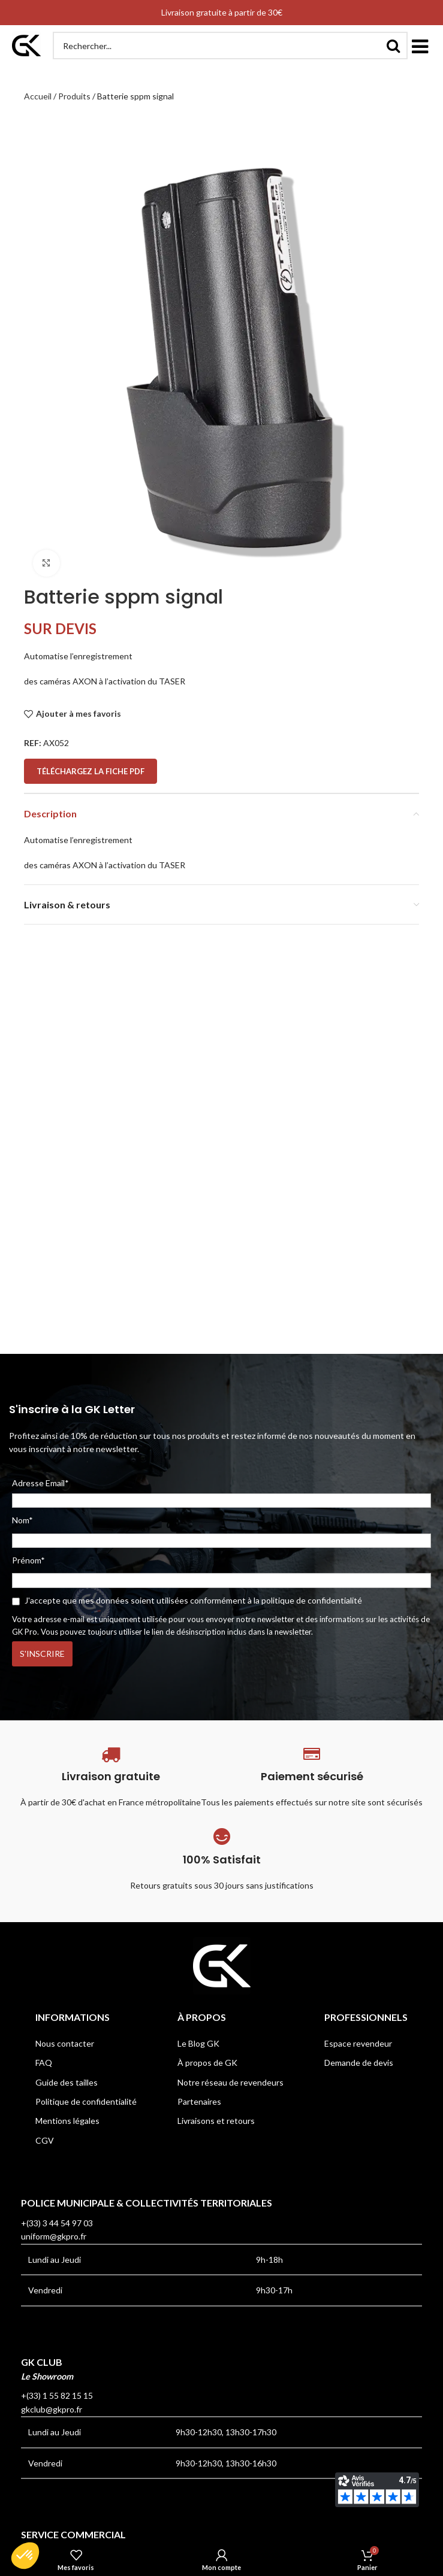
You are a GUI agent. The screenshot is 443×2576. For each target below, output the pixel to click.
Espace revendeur (358, 2043)
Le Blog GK (198, 2043)
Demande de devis (358, 2062)
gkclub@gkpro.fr (51, 2409)
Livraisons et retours (216, 2121)
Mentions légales (67, 2121)
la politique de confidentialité (308, 1600)
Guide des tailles (66, 2082)
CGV (44, 2140)
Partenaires (199, 2101)
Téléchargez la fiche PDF (90, 771)
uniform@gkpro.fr (53, 2236)
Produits (74, 96)
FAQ (43, 2062)
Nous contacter (64, 2043)
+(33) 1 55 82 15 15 (57, 2395)
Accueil (38, 96)
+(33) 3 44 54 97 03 (57, 2223)
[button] (419, 45)
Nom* (22, 1520)
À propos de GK (207, 2062)
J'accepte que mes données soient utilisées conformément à (187, 1600)
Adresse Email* (221, 1493)
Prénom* (28, 1560)
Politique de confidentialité (86, 2101)
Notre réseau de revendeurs (230, 2082)
